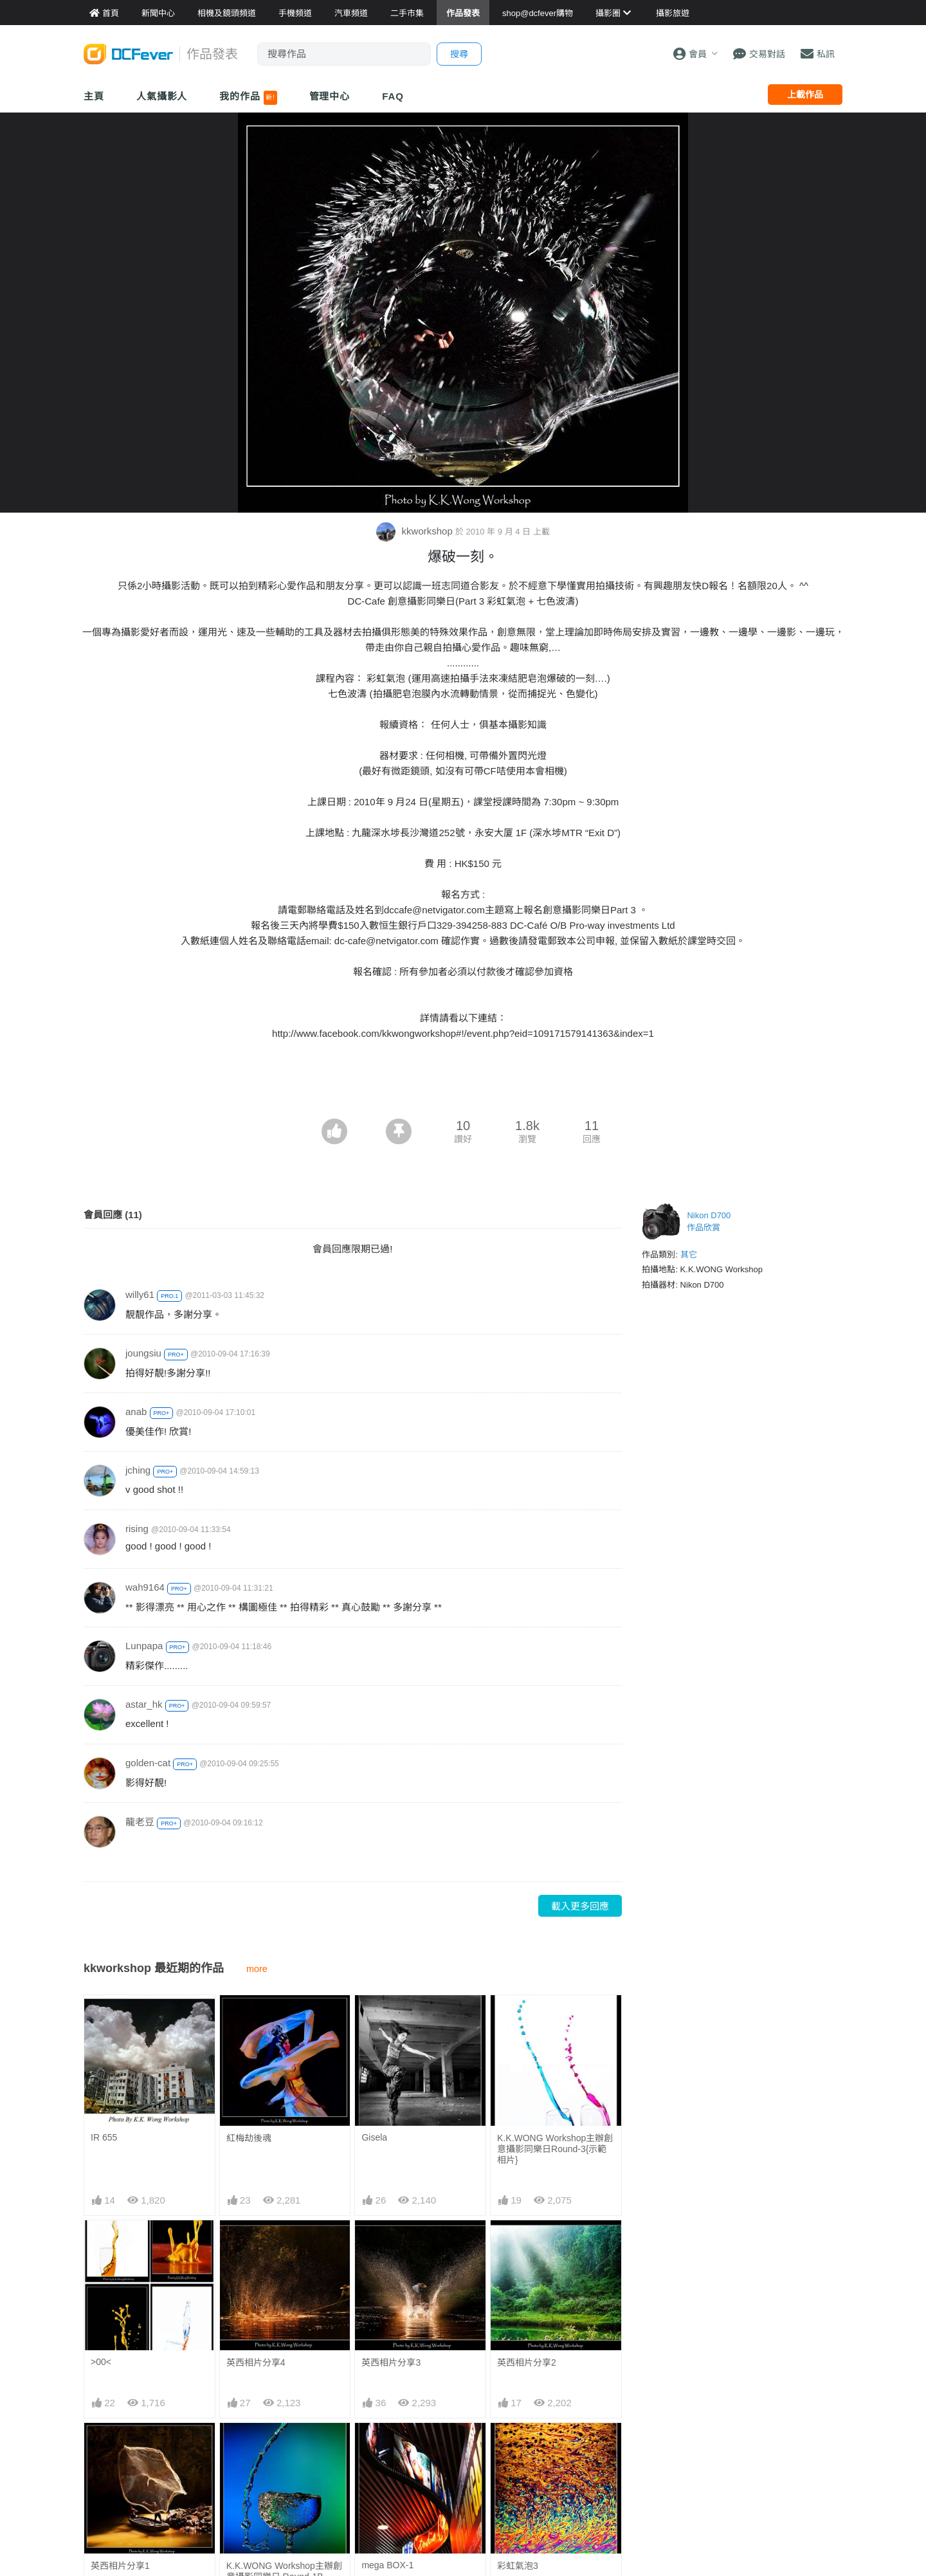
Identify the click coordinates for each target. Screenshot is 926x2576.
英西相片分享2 (526, 2362)
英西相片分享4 (256, 2362)
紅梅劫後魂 (248, 2138)
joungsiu (143, 1352)
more (257, 1969)
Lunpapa (144, 1645)
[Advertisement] (463, 1083)
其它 (688, 1254)
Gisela (374, 2137)
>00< (101, 2362)
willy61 (139, 1294)
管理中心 (329, 96)
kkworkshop (415, 530)
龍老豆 (139, 1821)
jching (137, 1470)
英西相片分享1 (120, 2566)
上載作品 (805, 94)
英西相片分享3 (391, 2362)
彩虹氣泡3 (517, 2446)
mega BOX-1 (387, 2445)
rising (137, 1528)
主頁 (94, 96)
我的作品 (248, 98)
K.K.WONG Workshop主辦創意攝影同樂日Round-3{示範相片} (555, 2149)
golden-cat (147, 1762)
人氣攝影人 (162, 96)
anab (136, 1411)
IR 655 (104, 2137)
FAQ (393, 96)
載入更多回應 (580, 1906)
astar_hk (144, 1704)
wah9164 (145, 1587)
